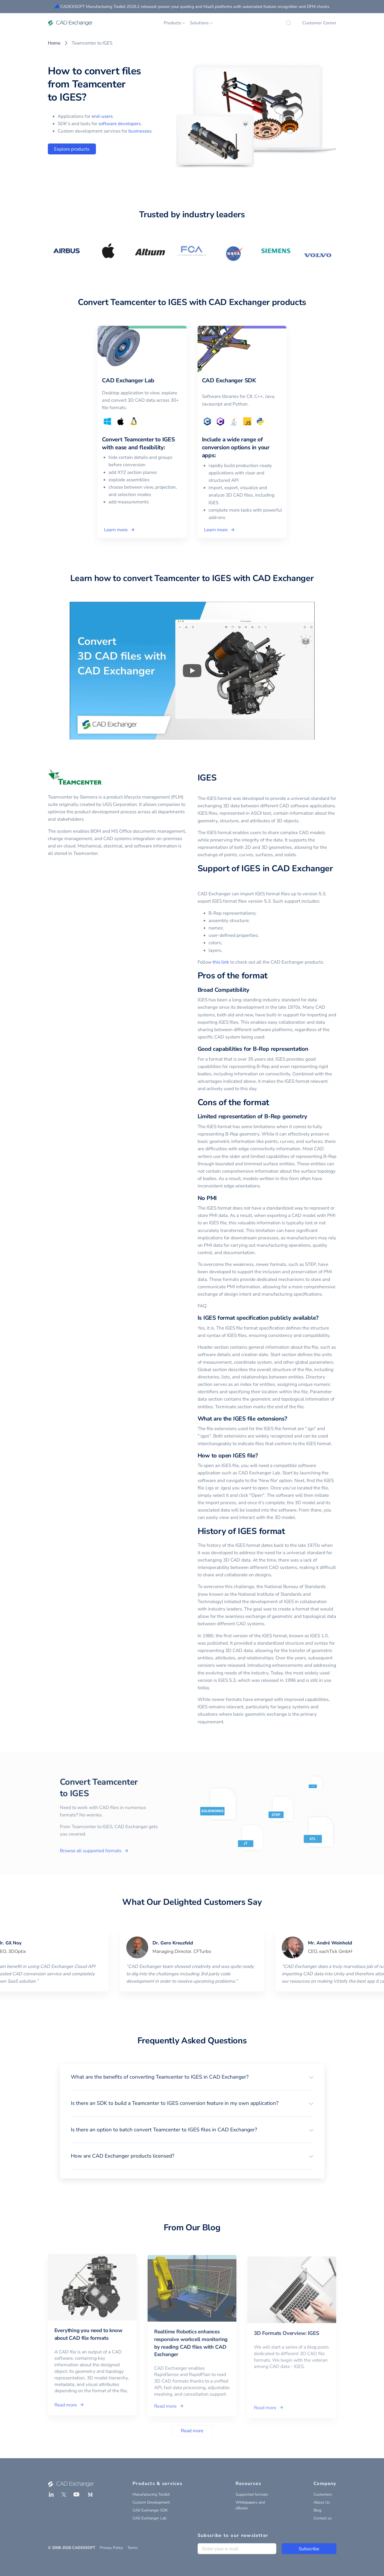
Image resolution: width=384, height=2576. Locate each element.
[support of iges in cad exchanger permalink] (201, 880)
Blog (317, 2510)
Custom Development (151, 2502)
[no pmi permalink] (220, 1198)
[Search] (289, 23)
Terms (132, 2547)
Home (54, 43)
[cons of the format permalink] (272, 1102)
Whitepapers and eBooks (250, 2505)
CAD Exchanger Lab (149, 2518)
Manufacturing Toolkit (151, 2494)
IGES (207, 778)
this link (221, 962)
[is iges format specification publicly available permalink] (321, 1318)
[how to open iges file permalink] (261, 1456)
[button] (192, 2077)
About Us (321, 2502)
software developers (119, 124)
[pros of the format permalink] (271, 976)
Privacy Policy (111, 2547)
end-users (102, 116)
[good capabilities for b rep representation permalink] (311, 1049)
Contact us (322, 2518)
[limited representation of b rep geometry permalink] (310, 1116)
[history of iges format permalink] (288, 1531)
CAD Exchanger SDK (150, 2510)
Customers (322, 2494)
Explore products (71, 149)
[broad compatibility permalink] (252, 990)
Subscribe (309, 2549)
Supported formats (252, 2494)
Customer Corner (319, 23)
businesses (139, 131)
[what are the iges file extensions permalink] (290, 1419)
